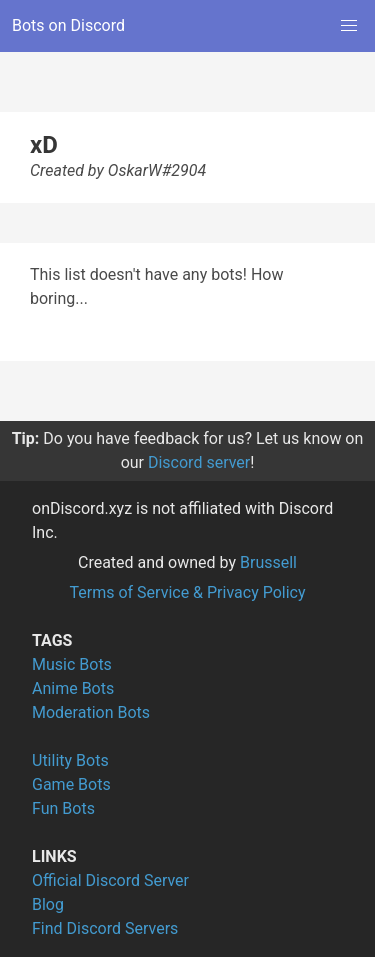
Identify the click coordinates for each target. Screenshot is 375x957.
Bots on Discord (68, 25)
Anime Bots (73, 688)
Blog (48, 904)
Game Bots (71, 784)
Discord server (199, 462)
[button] (349, 26)
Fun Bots (63, 808)
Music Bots (72, 664)
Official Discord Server (110, 880)
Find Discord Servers (105, 928)
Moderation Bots (91, 712)
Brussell (268, 562)
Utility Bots (70, 760)
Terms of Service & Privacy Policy (187, 592)
